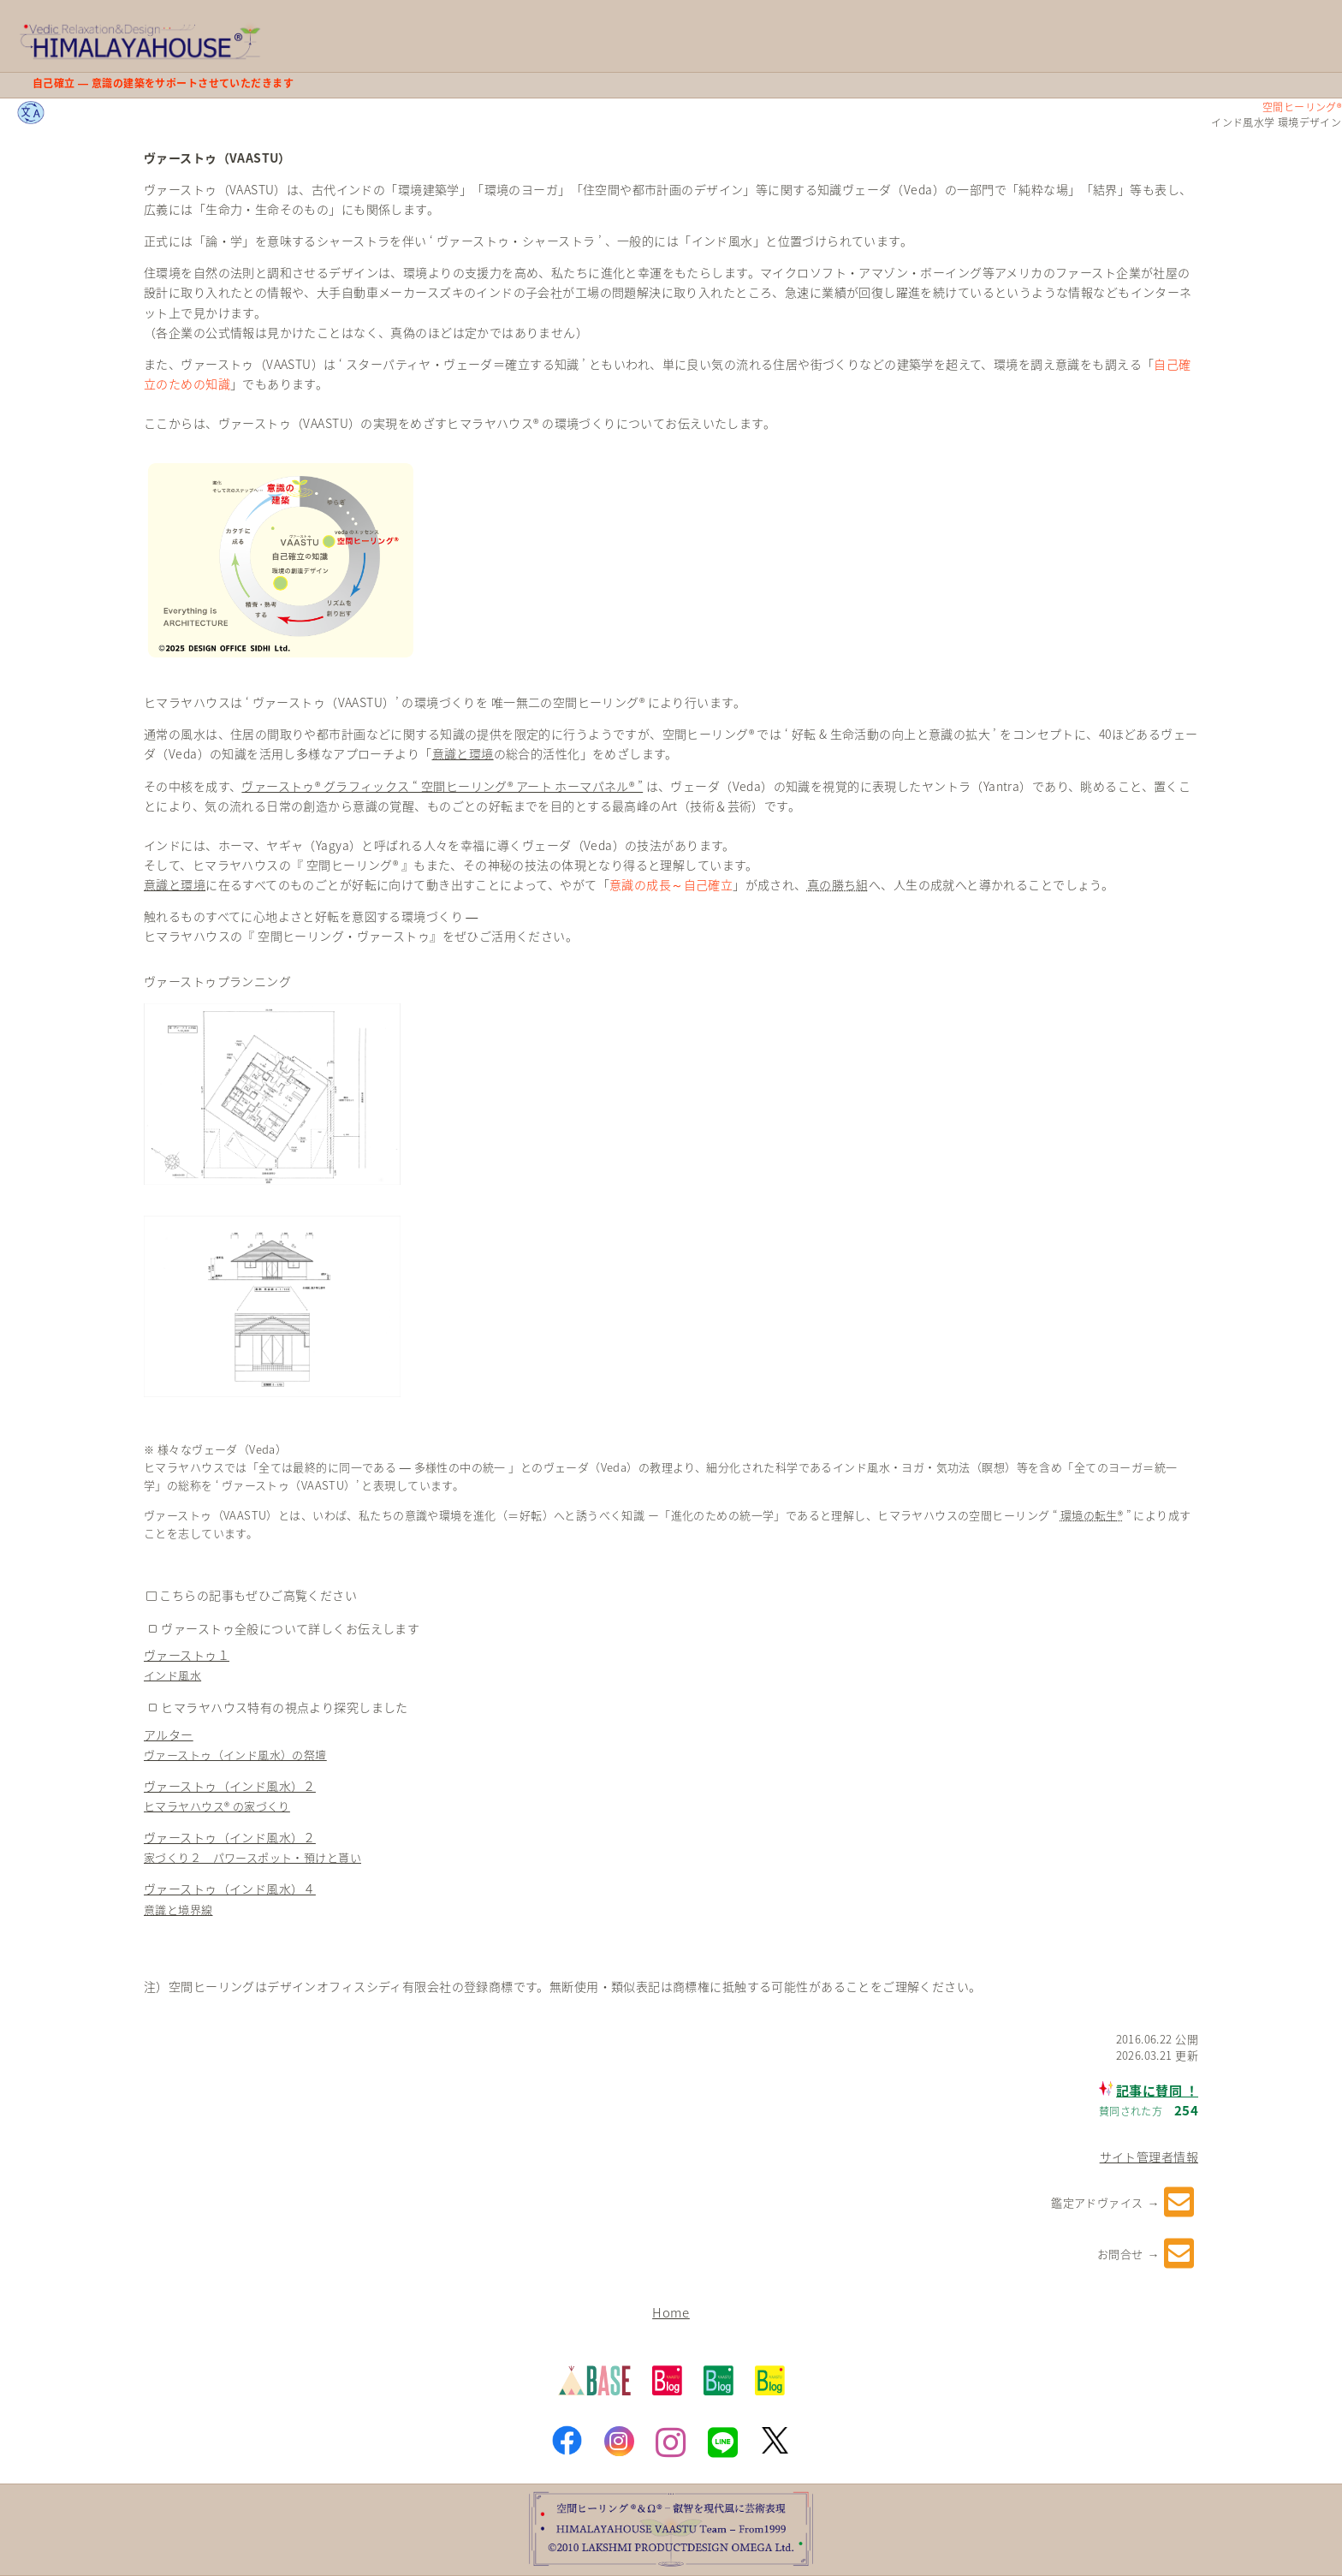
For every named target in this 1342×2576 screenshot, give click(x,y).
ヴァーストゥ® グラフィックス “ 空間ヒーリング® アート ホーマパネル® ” (442, 785)
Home (671, 2312)
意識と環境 (463, 753)
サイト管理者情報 (1149, 2156)
